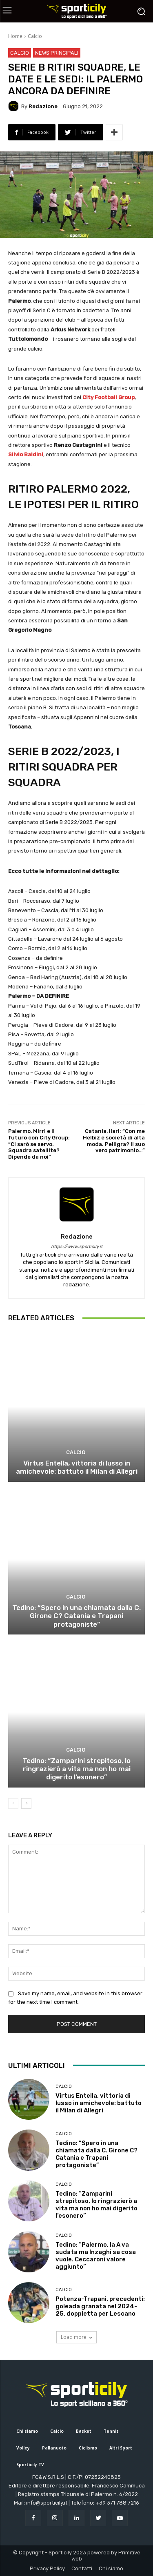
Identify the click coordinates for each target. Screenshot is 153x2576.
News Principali (56, 53)
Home (15, 36)
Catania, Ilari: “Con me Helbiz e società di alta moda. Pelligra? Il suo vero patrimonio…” (114, 1140)
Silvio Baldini (25, 454)
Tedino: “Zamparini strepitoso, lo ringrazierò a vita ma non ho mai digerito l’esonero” (76, 1769)
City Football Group (108, 397)
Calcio (35, 36)
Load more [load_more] (76, 2337)
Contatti (81, 2568)
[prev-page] (13, 1803)
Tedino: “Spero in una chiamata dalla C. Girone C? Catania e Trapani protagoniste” (76, 1615)
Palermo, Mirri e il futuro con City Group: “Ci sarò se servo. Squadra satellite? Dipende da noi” (39, 1143)
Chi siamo (111, 2568)
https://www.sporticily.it (76, 1246)
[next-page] (26, 1803)
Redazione (43, 106)
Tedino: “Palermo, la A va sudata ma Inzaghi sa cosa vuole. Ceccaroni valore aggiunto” (95, 2255)
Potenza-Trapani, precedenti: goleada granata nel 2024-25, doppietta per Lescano (100, 2306)
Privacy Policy (47, 2568)
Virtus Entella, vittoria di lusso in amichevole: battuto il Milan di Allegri (76, 1467)
